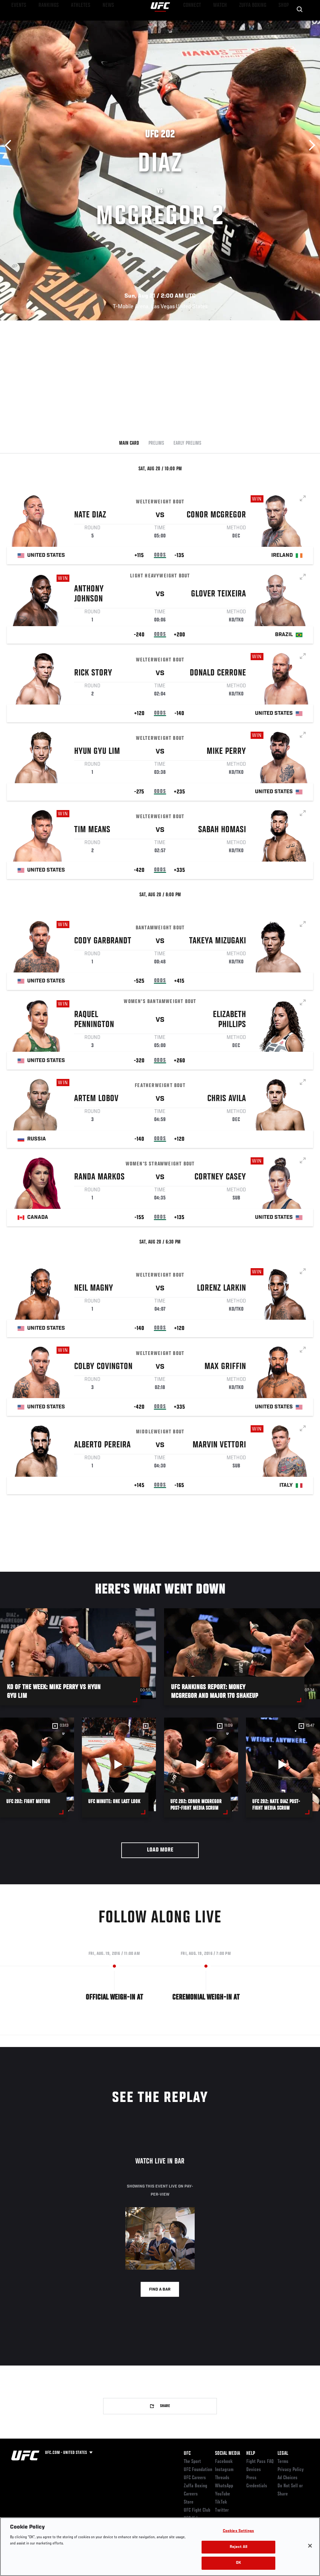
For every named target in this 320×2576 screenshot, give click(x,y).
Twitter (222, 2510)
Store (188, 2502)
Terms (283, 2462)
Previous (10, 145)
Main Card (129, 443)
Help (250, 2453)
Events (17, 23)
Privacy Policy (291, 2470)
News (95, 23)
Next (309, 145)
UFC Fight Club (197, 2510)
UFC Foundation (198, 2470)
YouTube (222, 2494)
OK (238, 2563)
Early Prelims (187, 443)
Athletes (71, 23)
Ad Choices (288, 2478)
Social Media (227, 2453)
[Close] (310, 2546)
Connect (199, 23)
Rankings (44, 23)
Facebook (224, 2462)
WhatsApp (224, 2486)
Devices (253, 2470)
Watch (224, 23)
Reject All (238, 2547)
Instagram (224, 2470)
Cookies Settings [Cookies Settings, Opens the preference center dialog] (238, 2531)
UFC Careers (195, 2478)
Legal (283, 2453)
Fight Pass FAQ (260, 2462)
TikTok (221, 2502)
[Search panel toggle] (300, 23)
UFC (187, 2453)
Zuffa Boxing (254, 23)
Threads (222, 2478)
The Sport (192, 2462)
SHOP (282, 23)
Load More (160, 1850)
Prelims (156, 443)
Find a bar (160, 2289)
